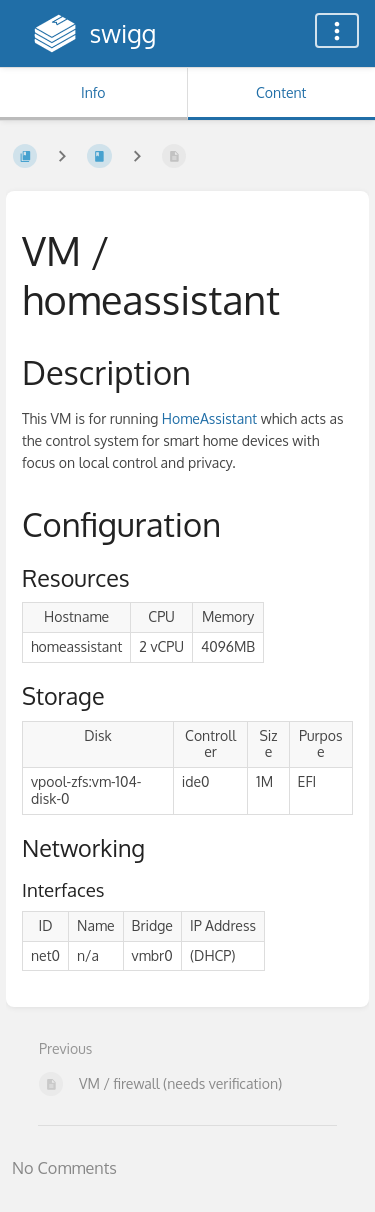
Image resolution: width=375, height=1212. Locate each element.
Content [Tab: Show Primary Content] (281, 92)
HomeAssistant (209, 418)
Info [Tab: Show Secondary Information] (93, 92)
